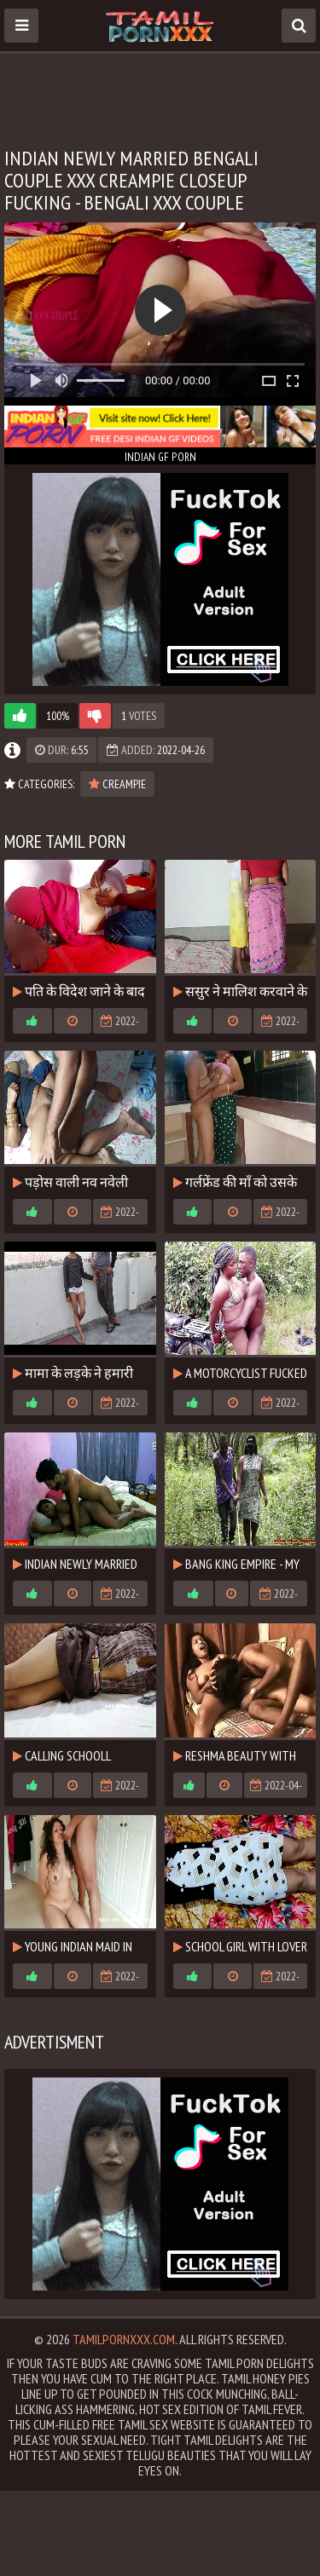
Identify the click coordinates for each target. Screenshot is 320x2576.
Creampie (117, 784)
